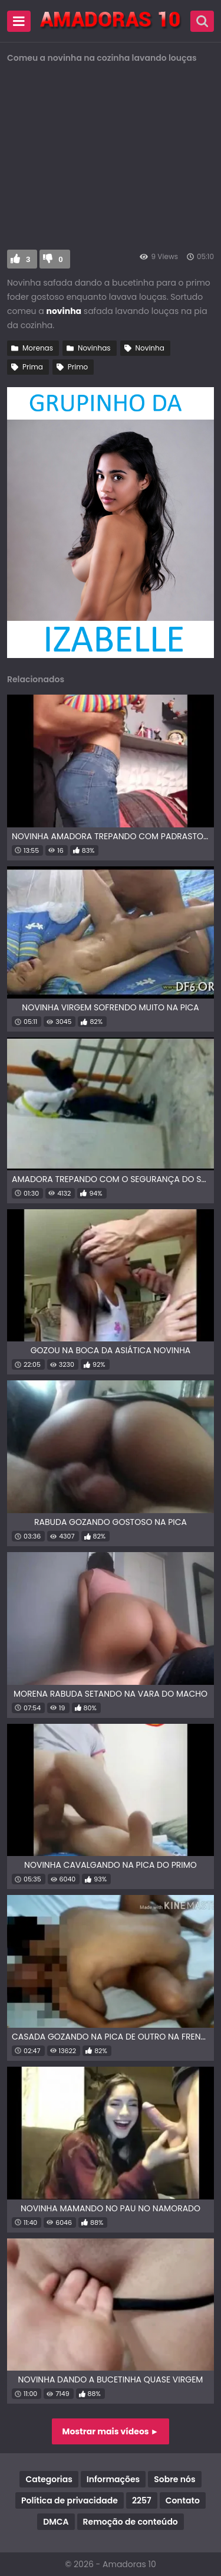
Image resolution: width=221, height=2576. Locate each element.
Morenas (37, 348)
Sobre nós (174, 2479)
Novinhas (94, 348)
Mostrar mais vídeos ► (110, 2431)
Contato (183, 2500)
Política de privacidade (69, 2500)
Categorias (48, 2479)
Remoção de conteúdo (130, 2522)
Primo (78, 367)
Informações (113, 2479)
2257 (141, 2500)
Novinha (150, 348)
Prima (32, 367)
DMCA (55, 2522)
